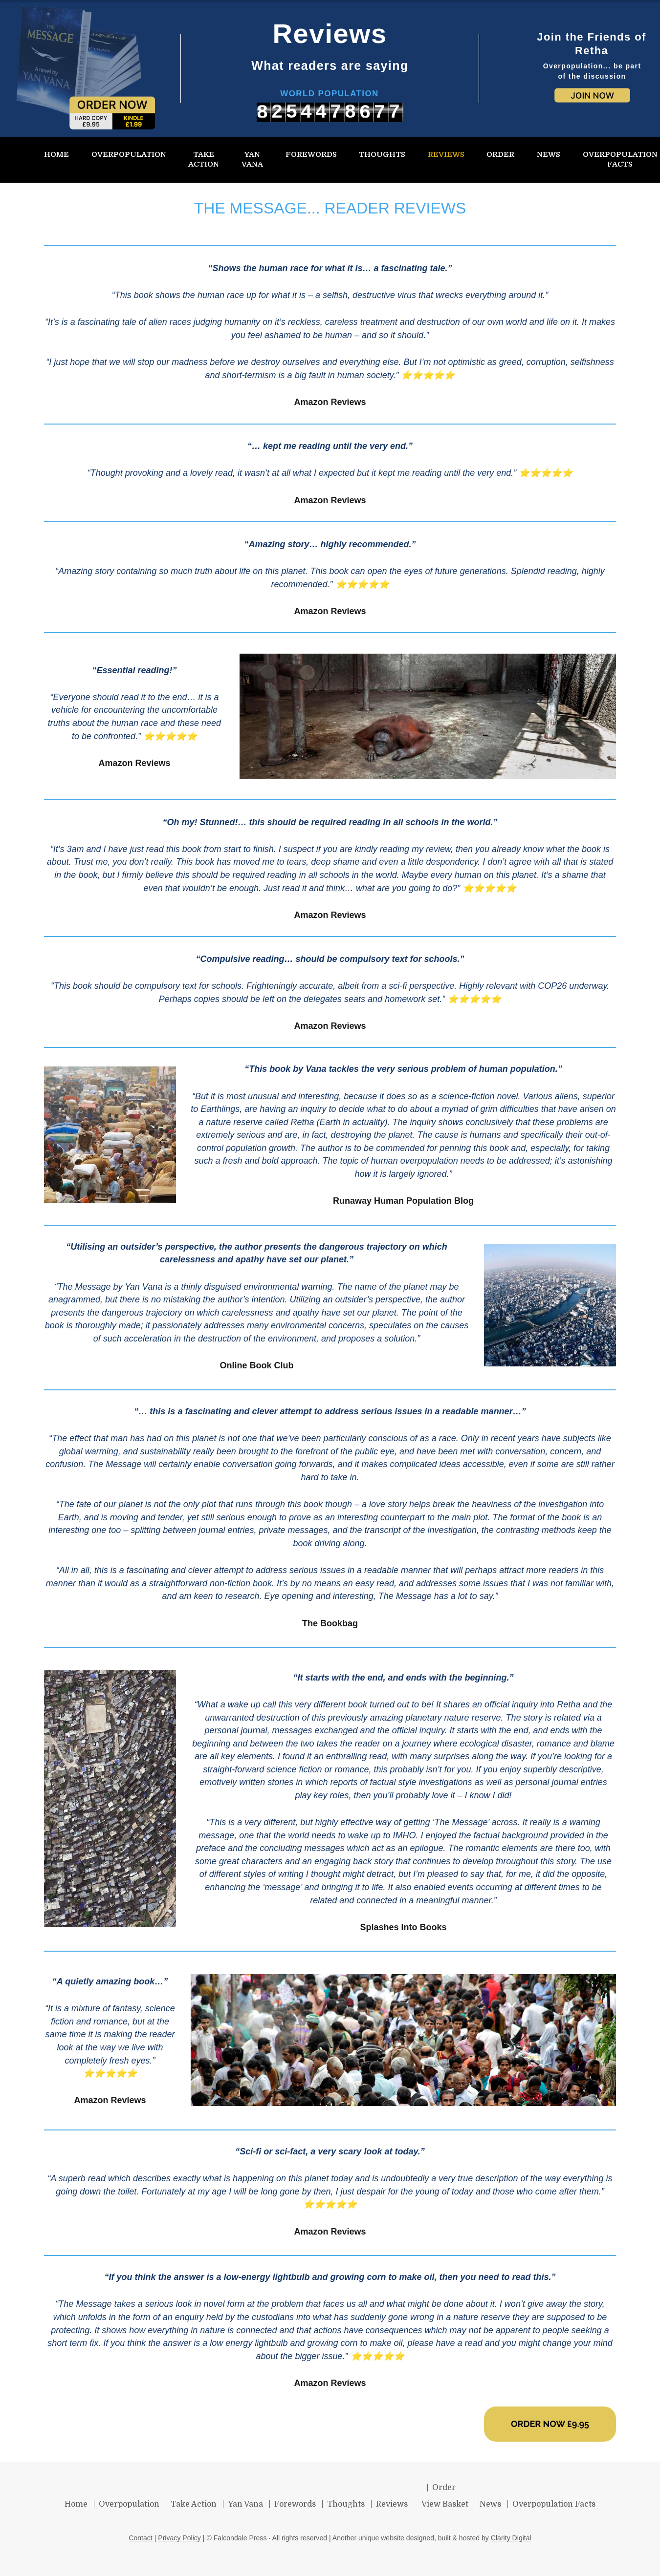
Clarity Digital (511, 2538)
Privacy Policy (179, 2538)
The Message (84, 2304)
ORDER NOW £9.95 (550, 2424)
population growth (260, 1148)
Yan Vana (143, 1287)
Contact (141, 2538)
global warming (88, 1451)
